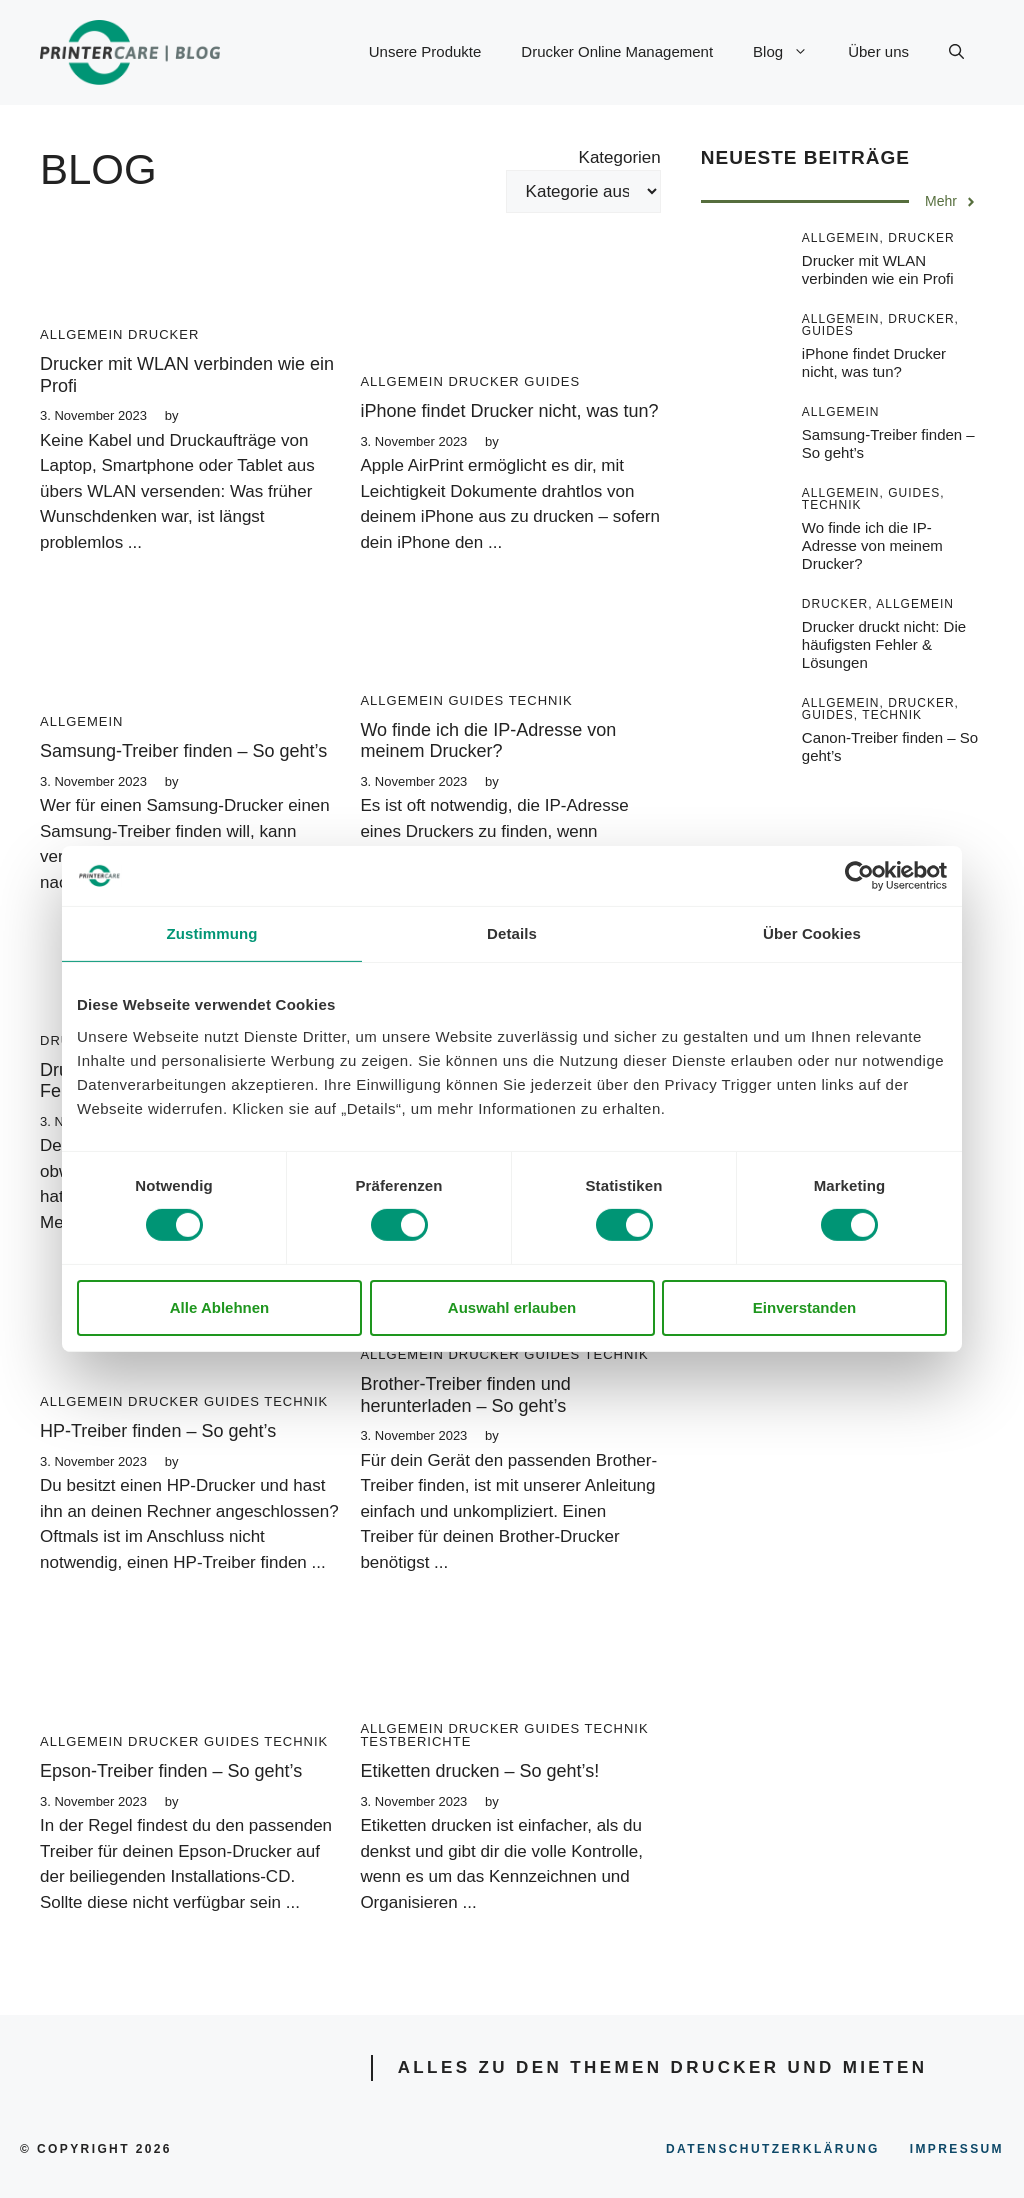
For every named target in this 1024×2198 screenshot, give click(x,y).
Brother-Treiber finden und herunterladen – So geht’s (465, 1395)
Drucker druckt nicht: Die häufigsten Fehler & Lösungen (884, 644)
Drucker (163, 334)
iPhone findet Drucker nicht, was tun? (509, 411)
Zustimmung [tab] (212, 933)
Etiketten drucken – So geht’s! (479, 1771)
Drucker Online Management (617, 51)
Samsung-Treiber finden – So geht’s (183, 751)
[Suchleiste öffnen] (956, 52)
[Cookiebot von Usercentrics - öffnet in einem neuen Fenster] (859, 876)
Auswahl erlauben (512, 1307)
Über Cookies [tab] (812, 933)
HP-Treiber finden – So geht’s (158, 1431)
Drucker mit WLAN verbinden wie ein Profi (878, 269)
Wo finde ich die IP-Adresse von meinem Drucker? (488, 741)
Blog (790, 52)
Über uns (878, 51)
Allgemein (81, 334)
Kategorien (620, 157)
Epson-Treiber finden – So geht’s (171, 1771)
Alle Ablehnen (219, 1307)
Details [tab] (512, 933)
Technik (541, 700)
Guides (552, 381)
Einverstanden (804, 1307)
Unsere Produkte (425, 51)
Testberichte (415, 1741)
